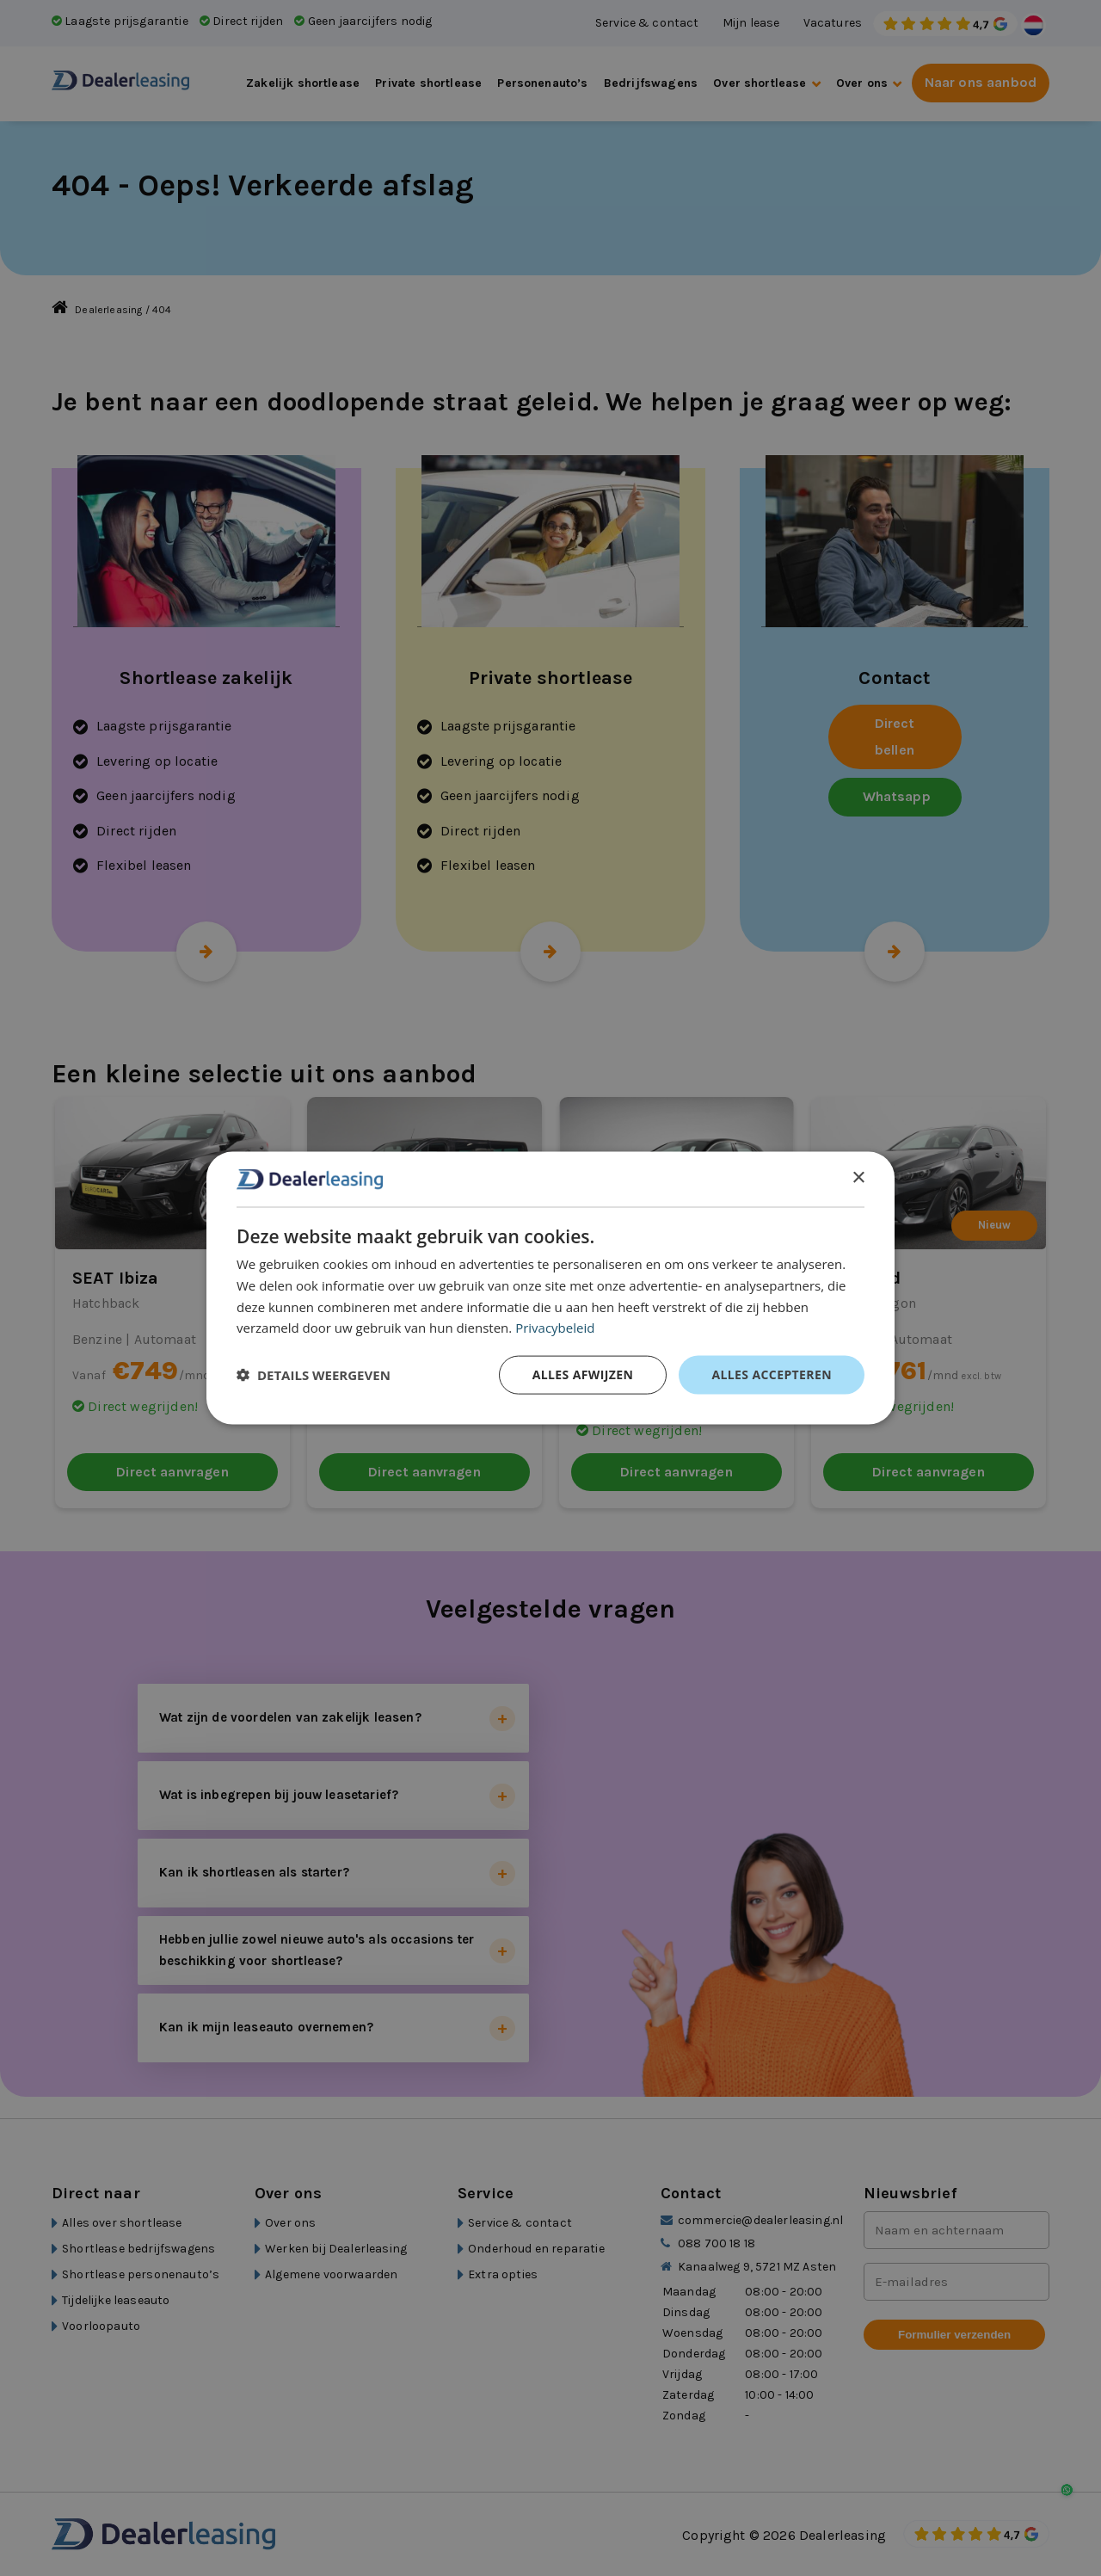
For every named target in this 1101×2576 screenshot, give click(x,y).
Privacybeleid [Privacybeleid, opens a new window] (554, 1327)
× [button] (858, 1178)
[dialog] (550, 1288)
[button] (314, 1374)
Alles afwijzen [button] (583, 1374)
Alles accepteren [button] (771, 1374)
